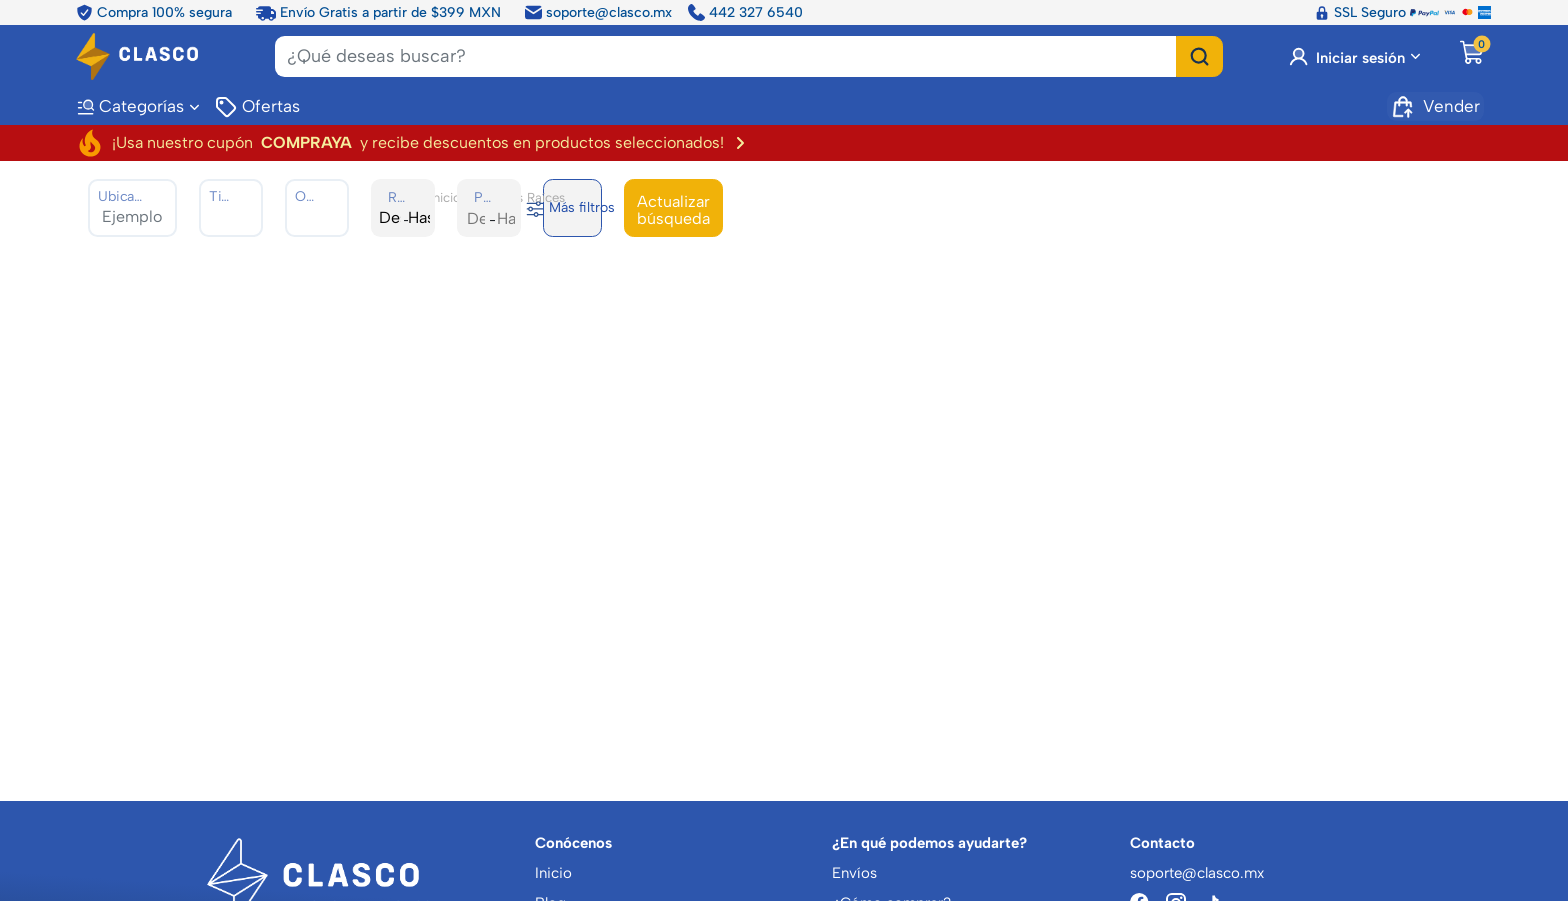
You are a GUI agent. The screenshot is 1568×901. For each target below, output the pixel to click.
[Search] (726, 56)
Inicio (445, 197)
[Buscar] (1199, 56)
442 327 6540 (745, 12)
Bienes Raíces (524, 197)
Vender (1435, 107)
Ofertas (257, 107)
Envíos (854, 873)
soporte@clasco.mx (598, 12)
